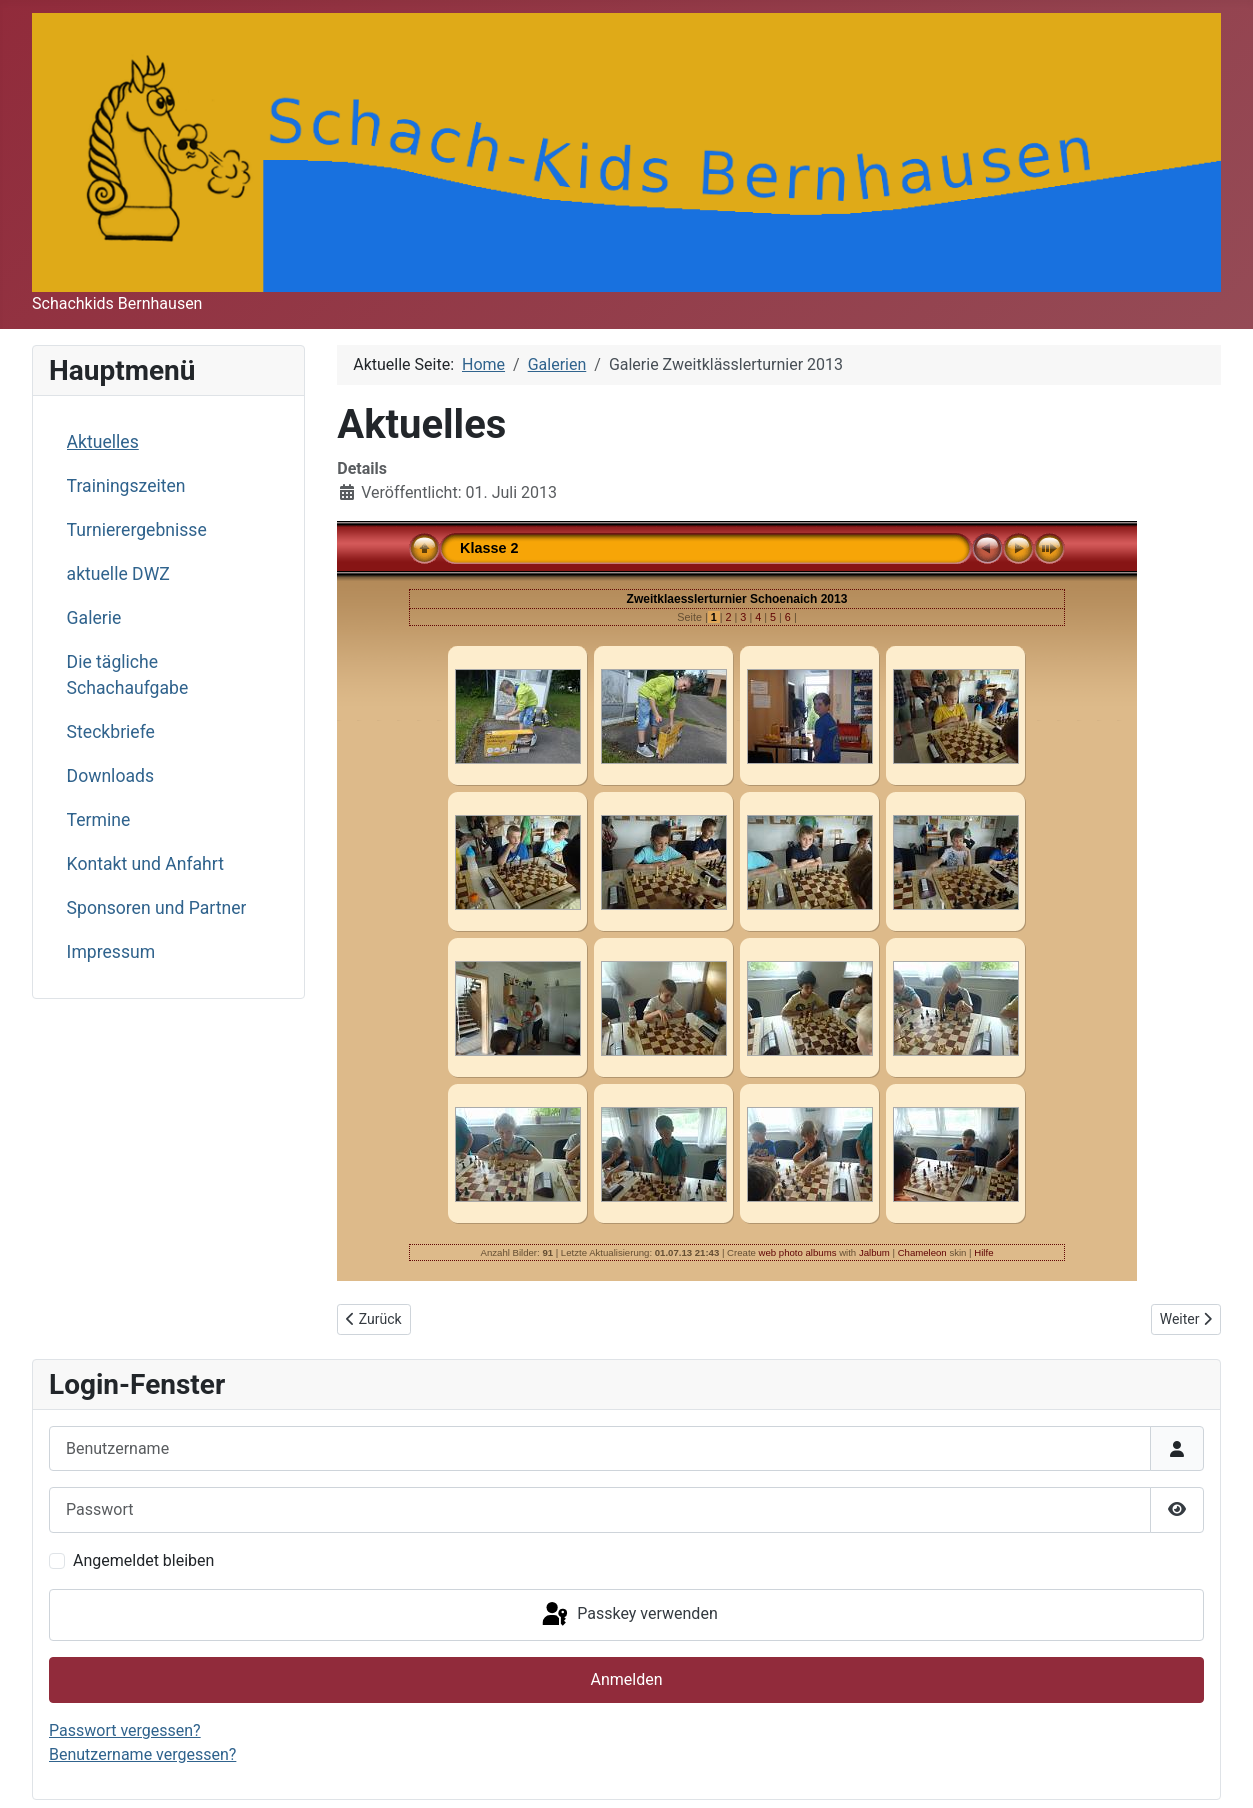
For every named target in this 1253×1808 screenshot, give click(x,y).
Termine (99, 820)
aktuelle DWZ (118, 574)
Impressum (111, 952)
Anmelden (626, 1679)
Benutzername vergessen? (142, 1754)
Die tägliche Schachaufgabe (128, 675)
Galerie (94, 618)
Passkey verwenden (628, 1615)
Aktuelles (103, 442)
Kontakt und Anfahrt (145, 864)
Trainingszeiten (126, 486)
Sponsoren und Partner (157, 908)
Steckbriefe (111, 732)
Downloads (110, 776)
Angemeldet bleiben (143, 1560)
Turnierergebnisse (137, 530)
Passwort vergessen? (125, 1730)
